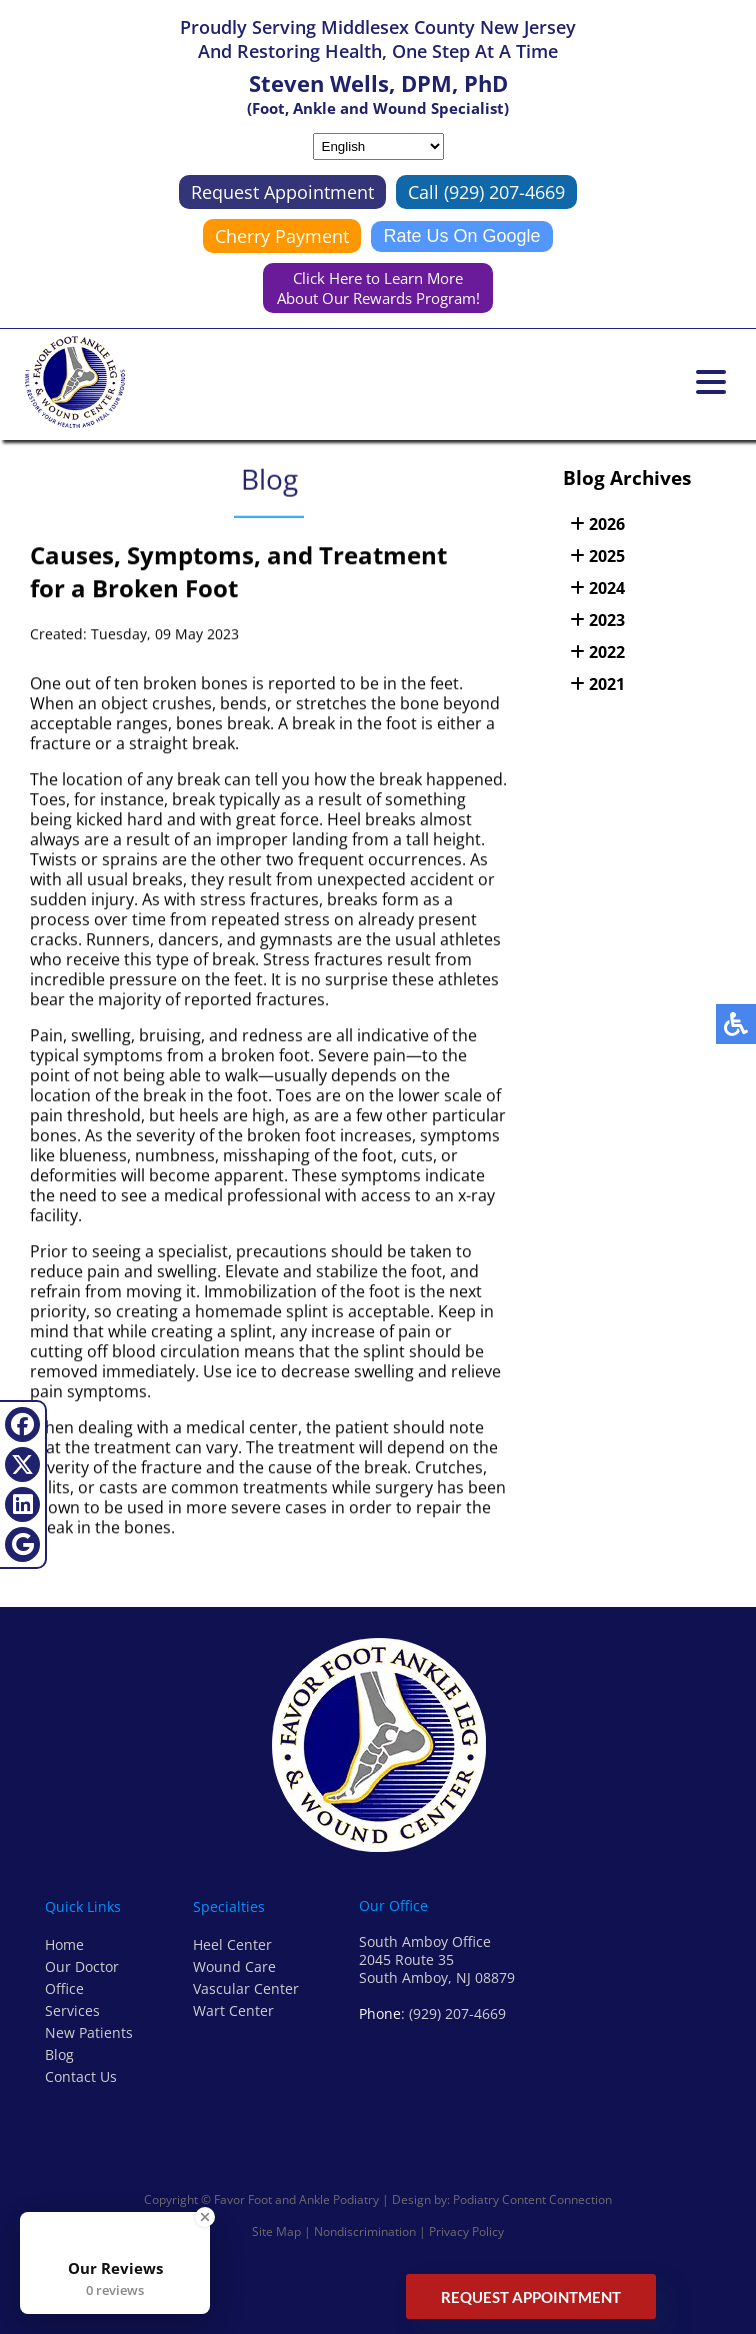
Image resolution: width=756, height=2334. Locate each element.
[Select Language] (378, 146)
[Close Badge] (205, 2217)
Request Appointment (282, 192)
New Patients (89, 2032)
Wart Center (233, 2010)
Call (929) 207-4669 (486, 192)
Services (72, 2010)
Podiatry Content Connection (532, 2199)
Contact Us (81, 2076)
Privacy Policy (466, 2231)
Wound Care (234, 1966)
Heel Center (232, 1944)
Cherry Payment (282, 236)
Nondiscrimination (365, 2231)
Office (64, 1988)
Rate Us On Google (461, 236)
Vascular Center (246, 1988)
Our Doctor (82, 1966)
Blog (59, 2054)
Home (64, 1944)
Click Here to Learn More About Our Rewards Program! (378, 288)
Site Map (276, 2231)
